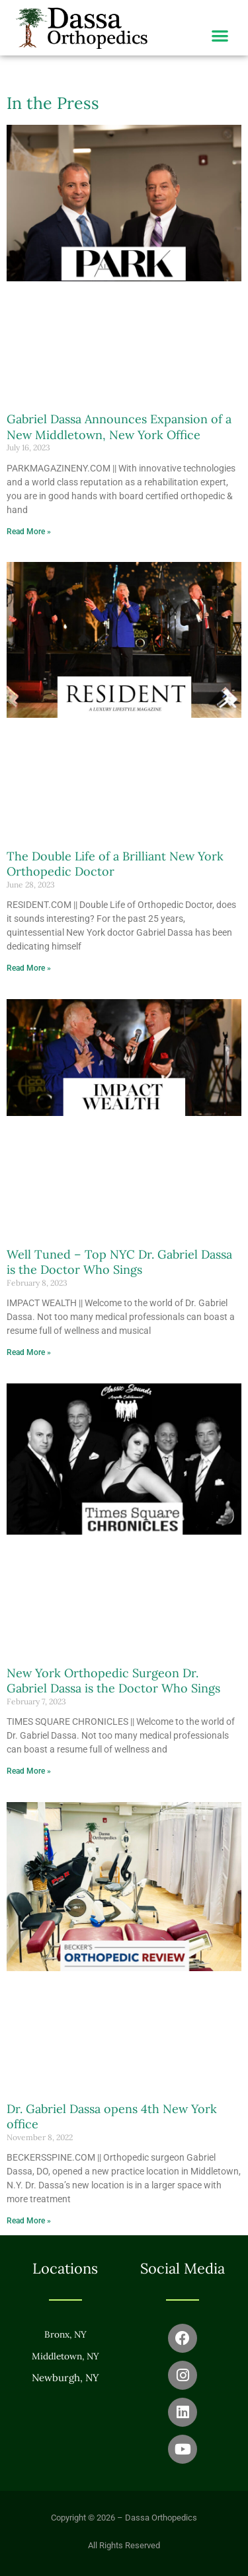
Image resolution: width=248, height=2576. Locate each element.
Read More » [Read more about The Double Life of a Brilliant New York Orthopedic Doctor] (29, 968)
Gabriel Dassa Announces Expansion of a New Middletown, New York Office (119, 426)
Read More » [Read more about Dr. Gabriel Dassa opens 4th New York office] (29, 2220)
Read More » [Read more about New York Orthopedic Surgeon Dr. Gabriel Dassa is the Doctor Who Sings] (29, 1771)
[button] (219, 35)
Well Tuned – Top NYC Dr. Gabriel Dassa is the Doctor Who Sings (119, 1262)
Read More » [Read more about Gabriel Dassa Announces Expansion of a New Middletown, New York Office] (29, 531)
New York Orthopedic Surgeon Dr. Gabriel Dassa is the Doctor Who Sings (113, 1680)
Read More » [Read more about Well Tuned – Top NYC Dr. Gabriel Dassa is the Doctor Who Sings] (29, 1352)
